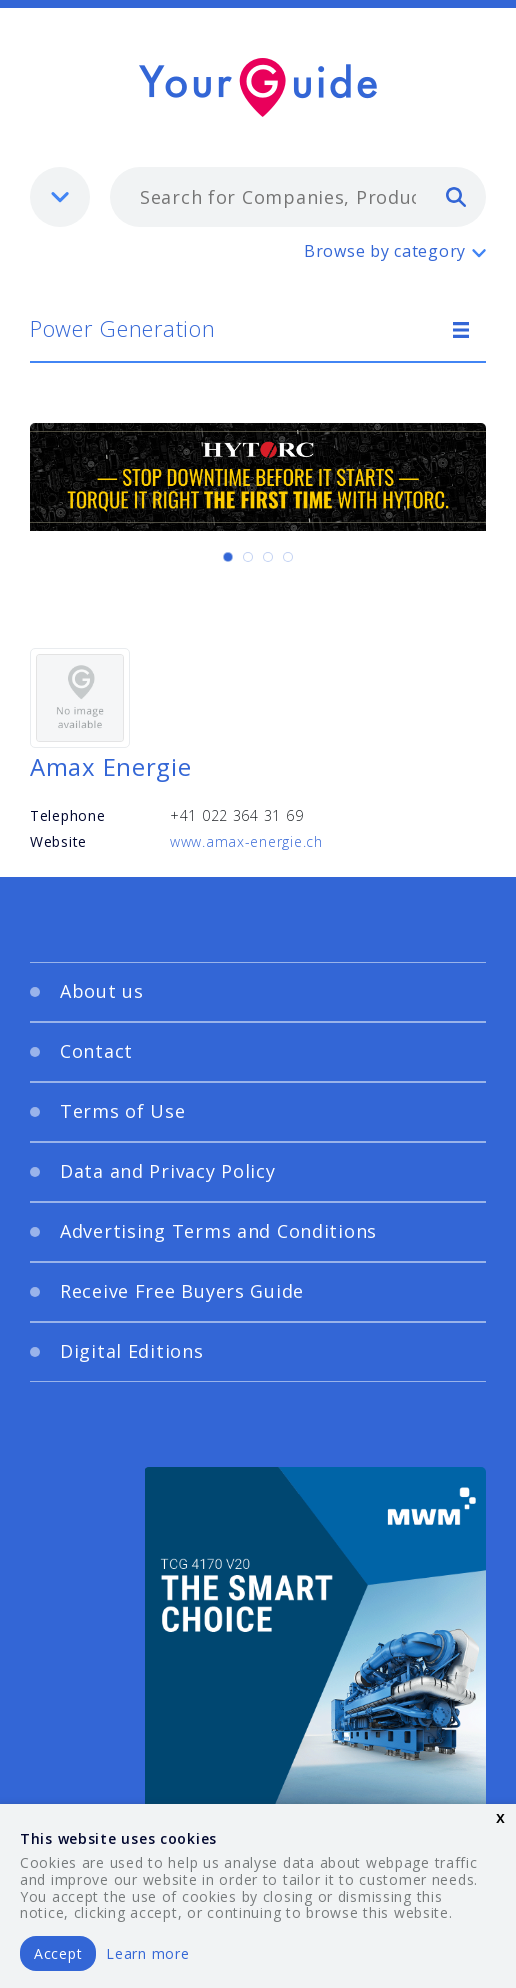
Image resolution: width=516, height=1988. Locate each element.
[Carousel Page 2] (248, 557)
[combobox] (298, 197)
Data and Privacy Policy (168, 1171)
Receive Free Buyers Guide (182, 1291)
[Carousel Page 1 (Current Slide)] (228, 557)
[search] (456, 196)
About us (102, 991)
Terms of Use (123, 1111)
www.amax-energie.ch (246, 841)
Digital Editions (132, 1351)
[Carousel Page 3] (268, 557)
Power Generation (123, 328)
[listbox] (60, 197)
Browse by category (385, 251)
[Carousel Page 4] (288, 557)
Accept (58, 1953)
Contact (96, 1051)
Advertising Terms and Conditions (218, 1231)
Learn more (147, 1953)
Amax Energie (111, 766)
